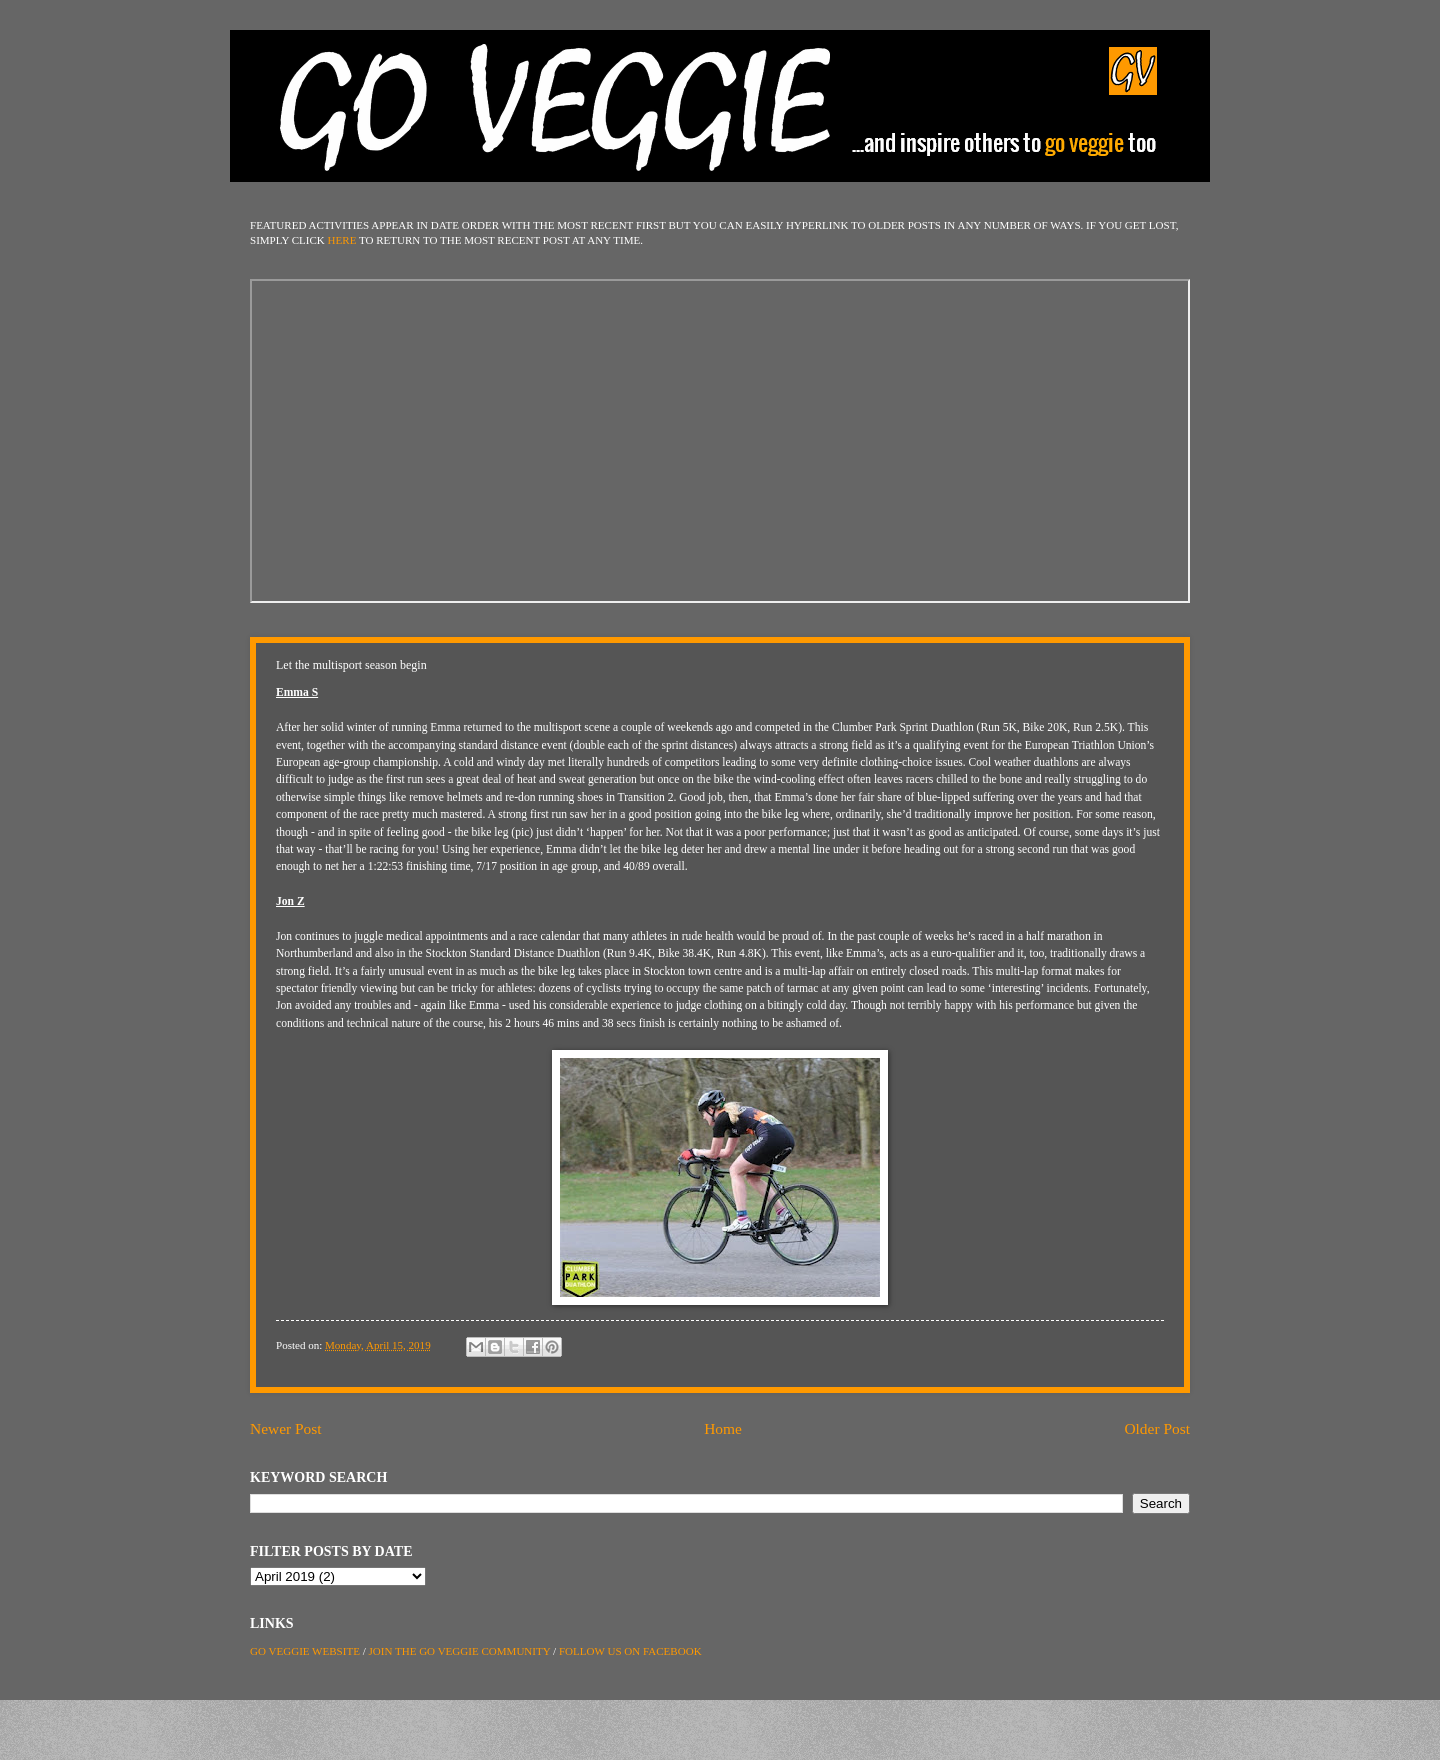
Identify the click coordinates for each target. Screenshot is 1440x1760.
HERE (342, 240)
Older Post (1157, 1428)
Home (723, 1428)
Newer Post (286, 1428)
